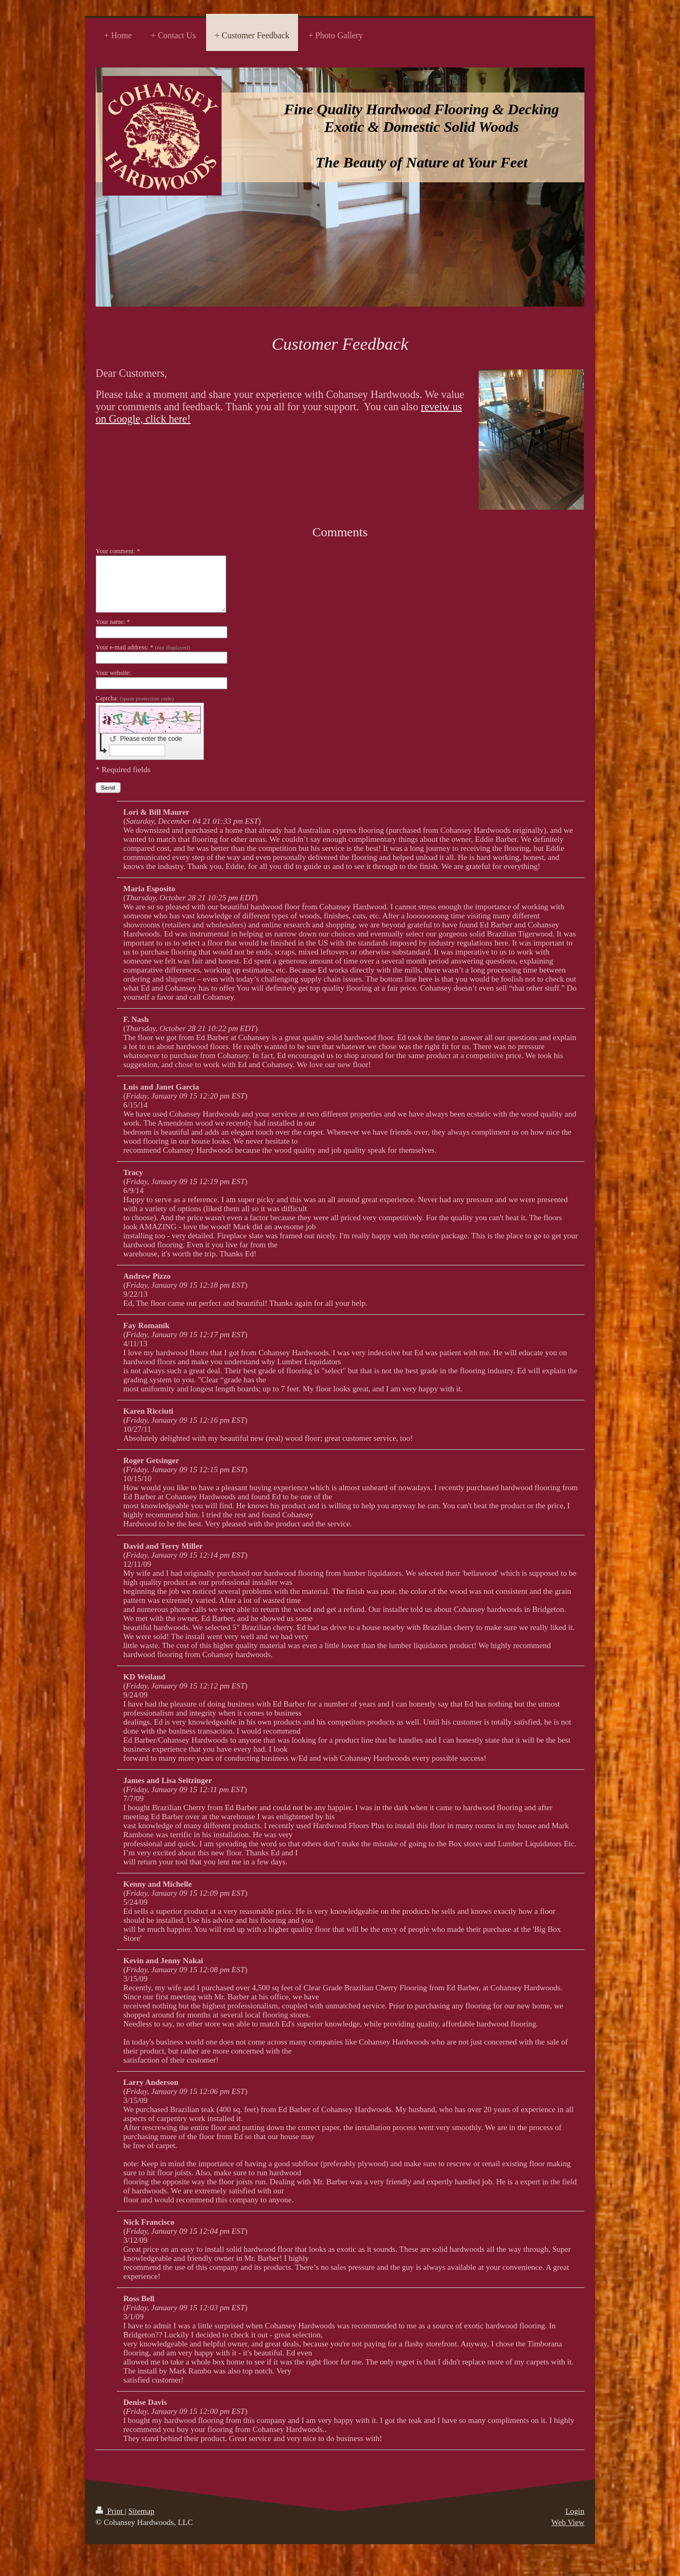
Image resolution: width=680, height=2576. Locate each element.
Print (110, 2511)
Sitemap (141, 2511)
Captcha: (135, 698)
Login (574, 2511)
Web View (567, 2522)
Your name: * (113, 622)
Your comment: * (118, 551)
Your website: (113, 673)
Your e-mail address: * (143, 647)
